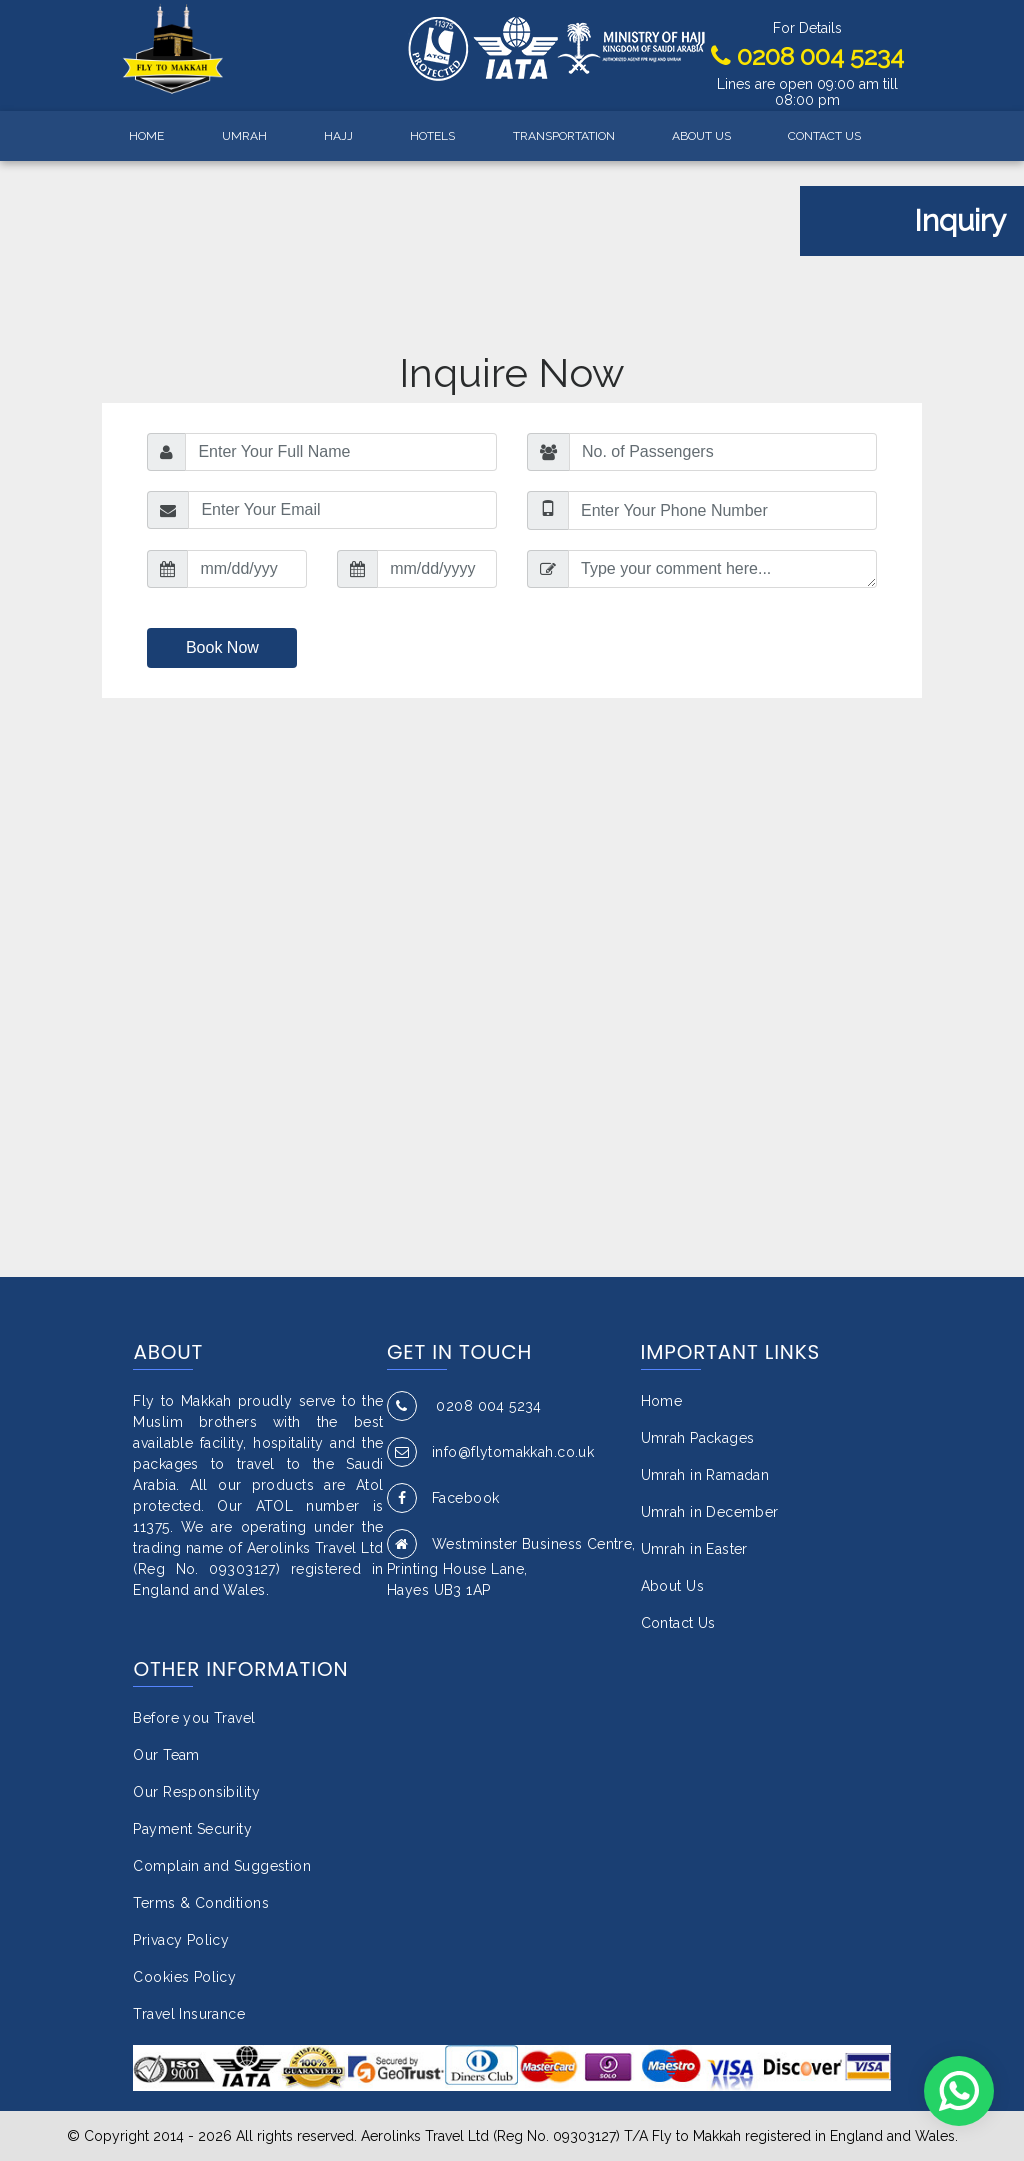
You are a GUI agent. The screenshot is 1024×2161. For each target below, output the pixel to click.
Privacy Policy (181, 1940)
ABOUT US (701, 136)
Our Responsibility (196, 1792)
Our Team (166, 1755)
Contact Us (678, 1623)
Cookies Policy (184, 1977)
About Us (672, 1586)
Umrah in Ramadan (705, 1475)
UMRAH (244, 136)
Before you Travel (194, 1718)
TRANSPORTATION (564, 136)
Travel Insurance (189, 2014)
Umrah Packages (698, 1438)
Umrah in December (710, 1512)
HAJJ (338, 136)
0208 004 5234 (807, 56)
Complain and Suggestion (222, 1866)
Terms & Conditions (201, 1903)
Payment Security (192, 1829)
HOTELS (432, 136)
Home (662, 1401)
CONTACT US (824, 136)
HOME (146, 136)
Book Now (222, 647)
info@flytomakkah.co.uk (490, 1452)
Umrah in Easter (694, 1549)
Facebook (443, 1498)
